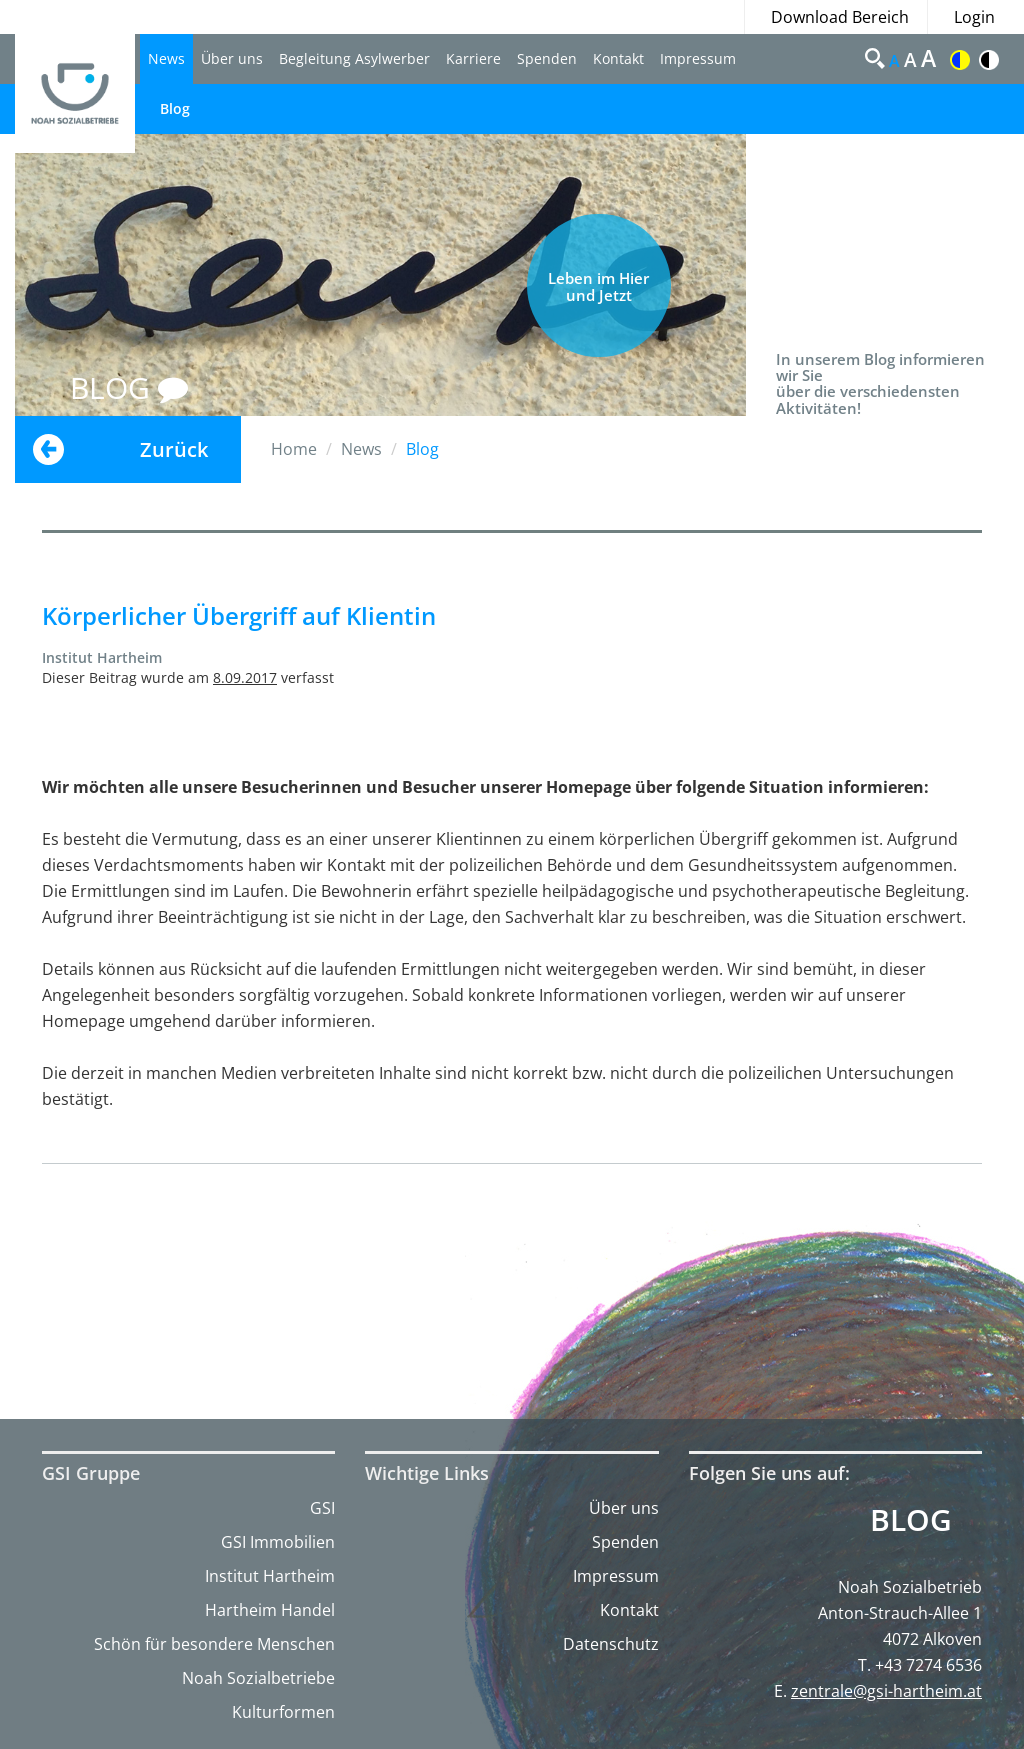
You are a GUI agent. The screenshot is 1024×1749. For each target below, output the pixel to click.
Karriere (473, 58)
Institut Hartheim (270, 1576)
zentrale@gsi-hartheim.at (886, 1691)
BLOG (129, 387)
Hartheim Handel (270, 1610)
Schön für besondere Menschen (214, 1644)
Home (294, 449)
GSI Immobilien (278, 1542)
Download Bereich (840, 17)
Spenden (547, 58)
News (166, 58)
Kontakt (618, 58)
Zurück (174, 449)
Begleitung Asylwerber (354, 58)
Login (974, 17)
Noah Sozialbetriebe (258, 1678)
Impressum (698, 58)
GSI (322, 1508)
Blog (175, 108)
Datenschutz (611, 1644)
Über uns (232, 58)
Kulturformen (283, 1712)
